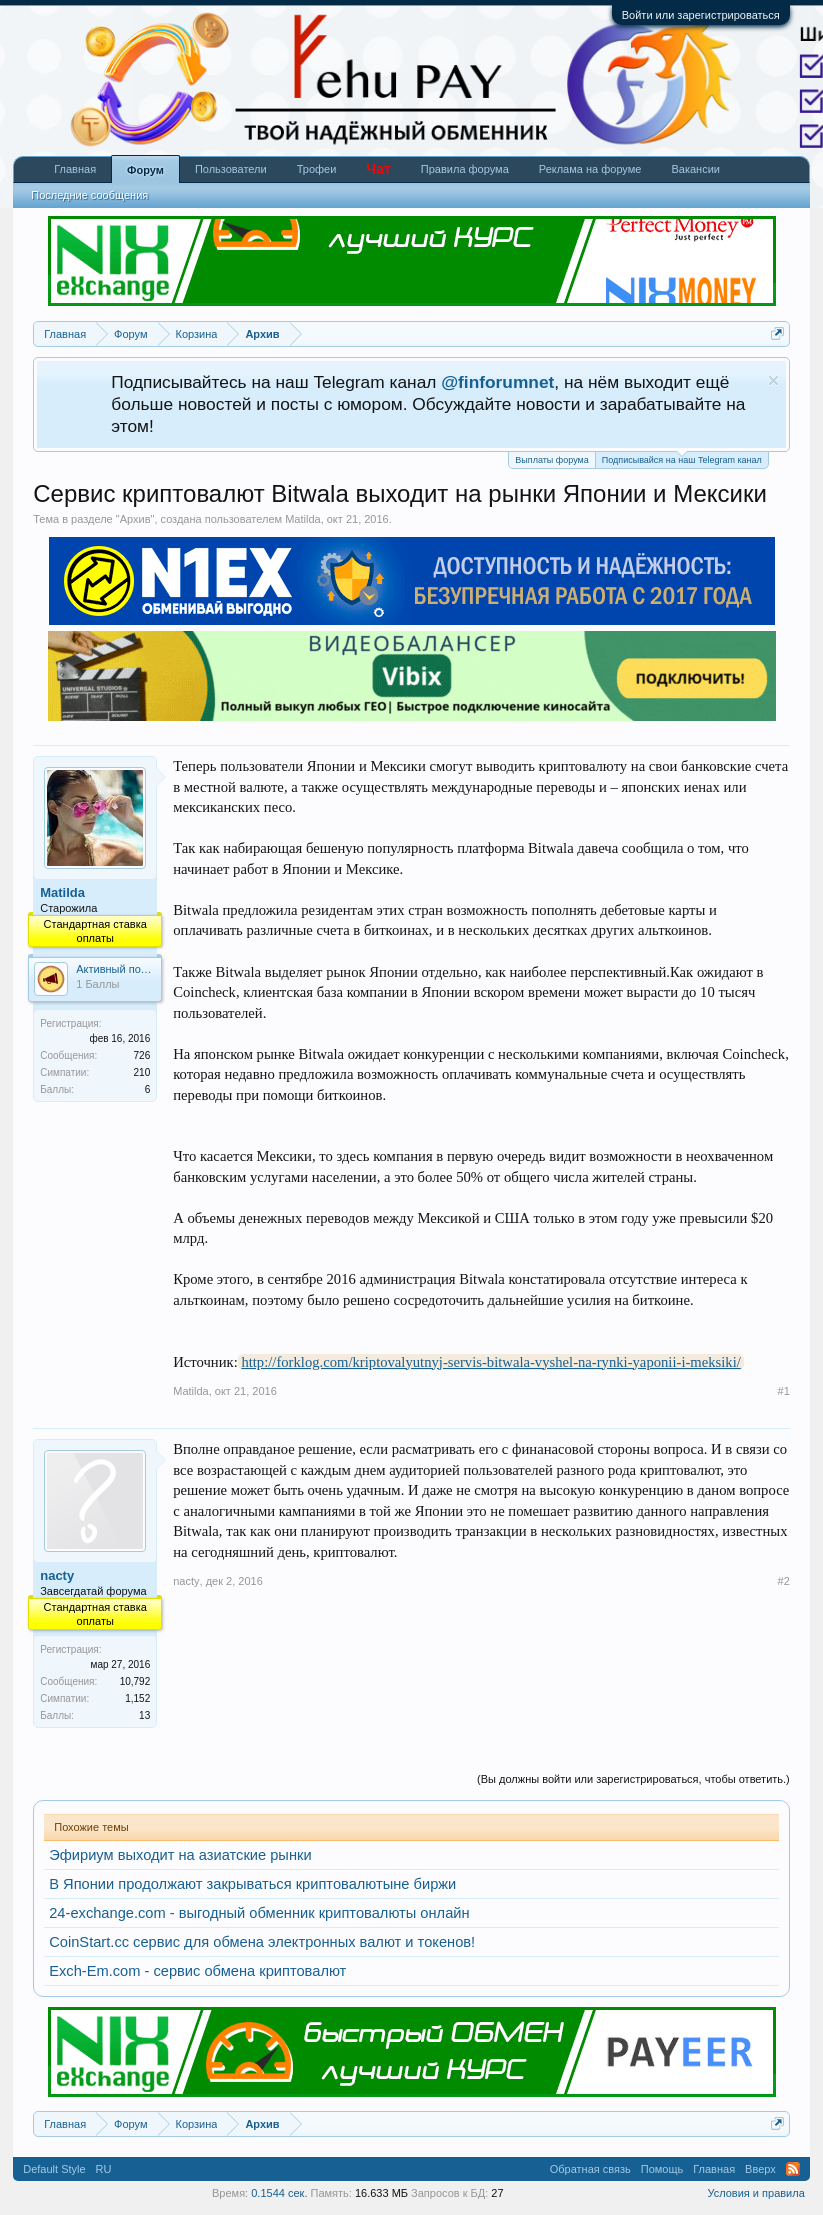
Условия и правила (755, 2193)
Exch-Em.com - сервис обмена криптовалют (197, 1971)
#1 (784, 1391)
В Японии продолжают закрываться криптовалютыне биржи (252, 1884)
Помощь (662, 2169)
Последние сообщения (89, 195)
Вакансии (695, 169)
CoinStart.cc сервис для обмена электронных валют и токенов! (262, 1942)
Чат (378, 169)
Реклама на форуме (590, 169)
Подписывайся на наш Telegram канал (682, 458)
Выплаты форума (551, 460)
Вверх (760, 2169)
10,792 (135, 1681)
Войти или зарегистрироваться (701, 15)
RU (104, 2169)
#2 (784, 1581)
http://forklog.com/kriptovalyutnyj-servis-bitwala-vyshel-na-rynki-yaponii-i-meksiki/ (490, 1362)
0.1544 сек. (279, 2193)
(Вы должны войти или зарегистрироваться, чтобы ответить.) (633, 1779)
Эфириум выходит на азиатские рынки (180, 1855)
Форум (145, 170)
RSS (793, 2169)
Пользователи (231, 169)
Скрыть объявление (773, 380)
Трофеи (317, 169)
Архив (135, 519)
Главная (75, 169)
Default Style (54, 2169)
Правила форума (465, 169)
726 (142, 1055)
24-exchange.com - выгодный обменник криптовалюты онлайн (259, 1913)
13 (144, 1715)
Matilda (302, 519)
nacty (57, 1575)
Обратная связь (590, 2169)
